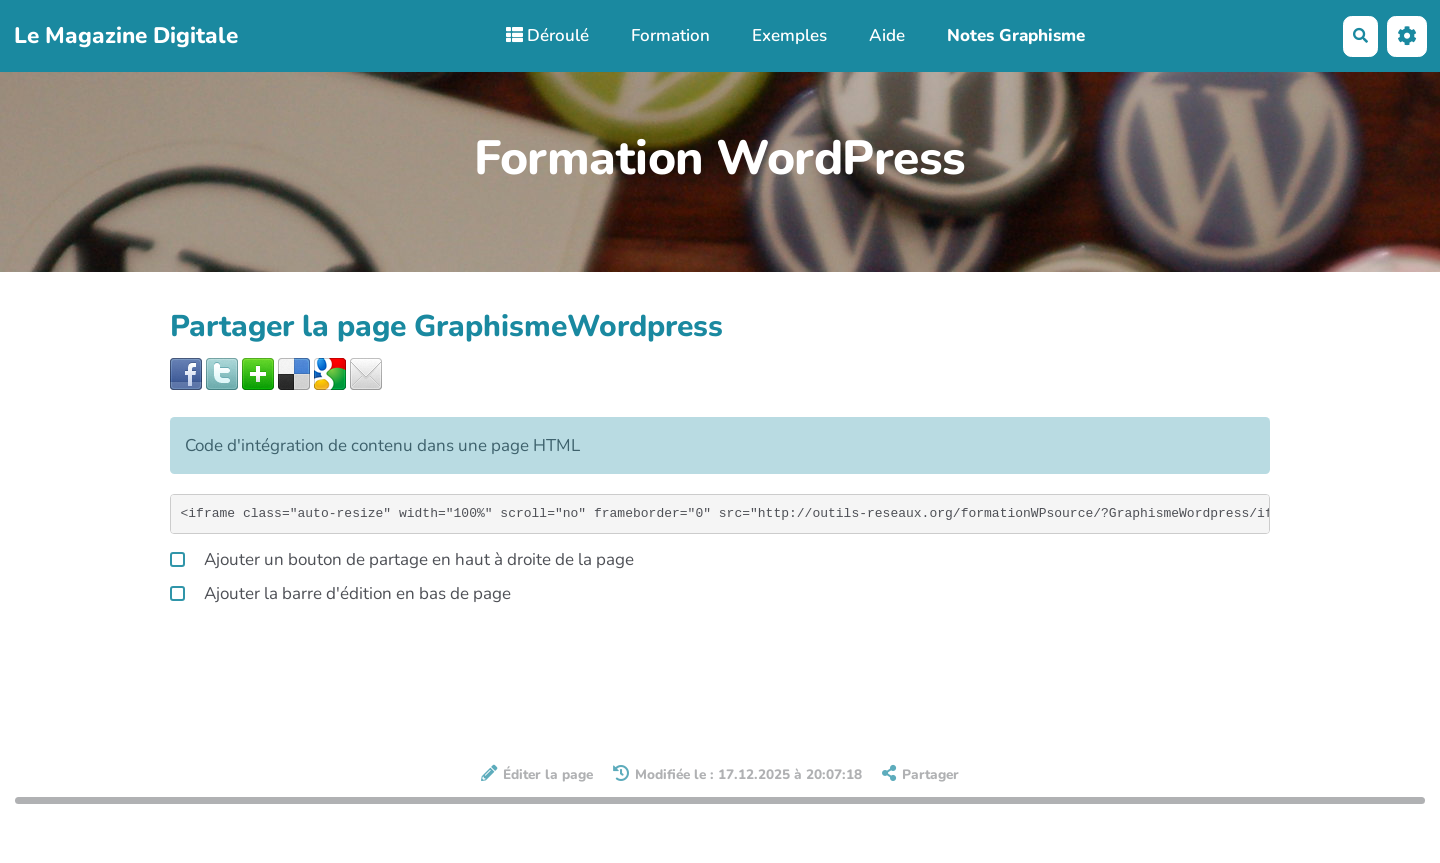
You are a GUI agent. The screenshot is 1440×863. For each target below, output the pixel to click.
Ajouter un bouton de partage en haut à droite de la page (402, 557)
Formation (670, 35)
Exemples (789, 35)
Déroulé (547, 35)
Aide (887, 35)
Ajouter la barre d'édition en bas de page (340, 591)
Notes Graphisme (1016, 35)
